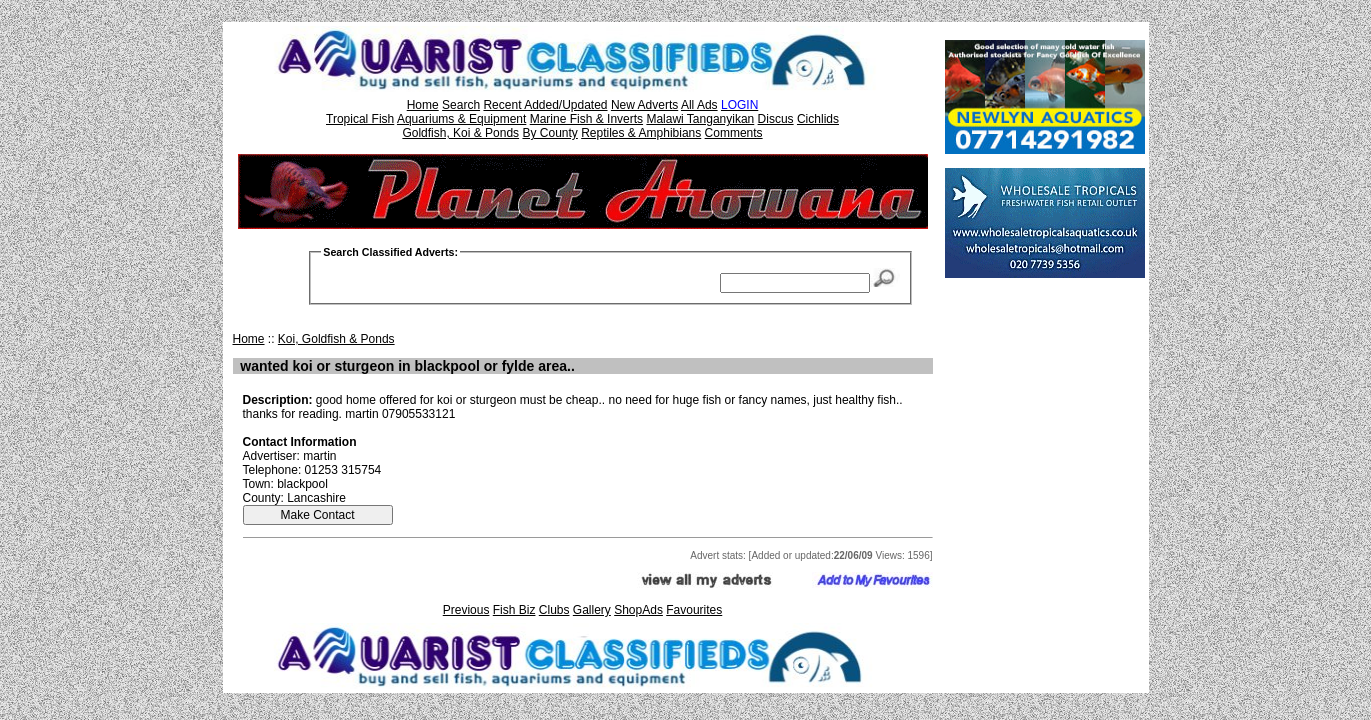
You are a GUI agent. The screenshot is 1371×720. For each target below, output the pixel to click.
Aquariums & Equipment (461, 119)
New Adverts (644, 105)
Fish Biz (514, 610)
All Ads (699, 105)
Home (423, 105)
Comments (734, 133)
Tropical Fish (360, 119)
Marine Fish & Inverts (586, 119)
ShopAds (638, 610)
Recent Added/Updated (545, 105)
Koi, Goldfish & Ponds (336, 339)
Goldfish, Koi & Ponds (460, 133)
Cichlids (818, 119)
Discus (776, 119)
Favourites (694, 610)
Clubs (554, 610)
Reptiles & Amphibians (641, 133)
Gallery (592, 610)
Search (461, 105)
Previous (466, 610)
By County (549, 133)
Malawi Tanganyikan (700, 119)
